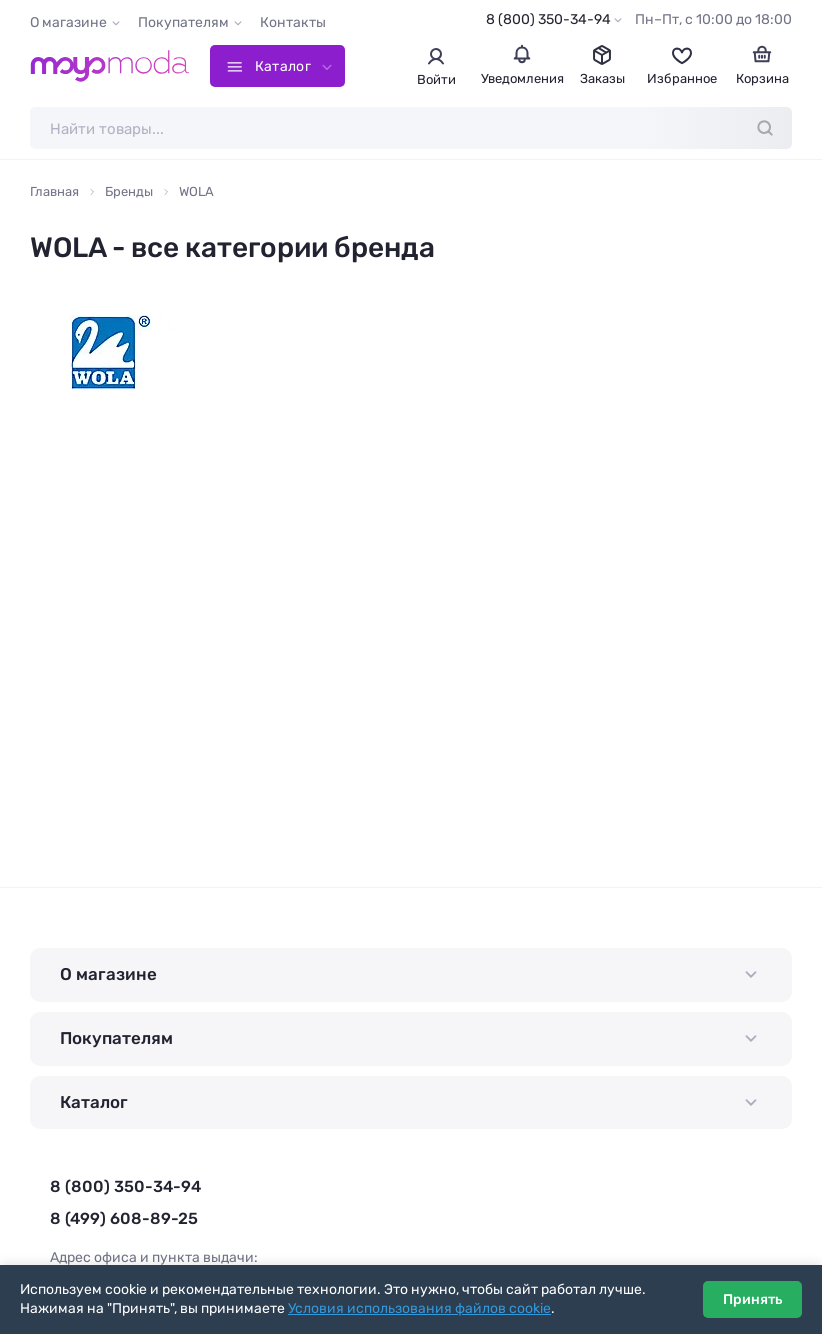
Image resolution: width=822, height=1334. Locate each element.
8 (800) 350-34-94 (548, 19)
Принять (752, 1299)
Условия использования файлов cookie (419, 1308)
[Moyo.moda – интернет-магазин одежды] (110, 66)
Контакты (293, 22)
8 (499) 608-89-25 (124, 1219)
